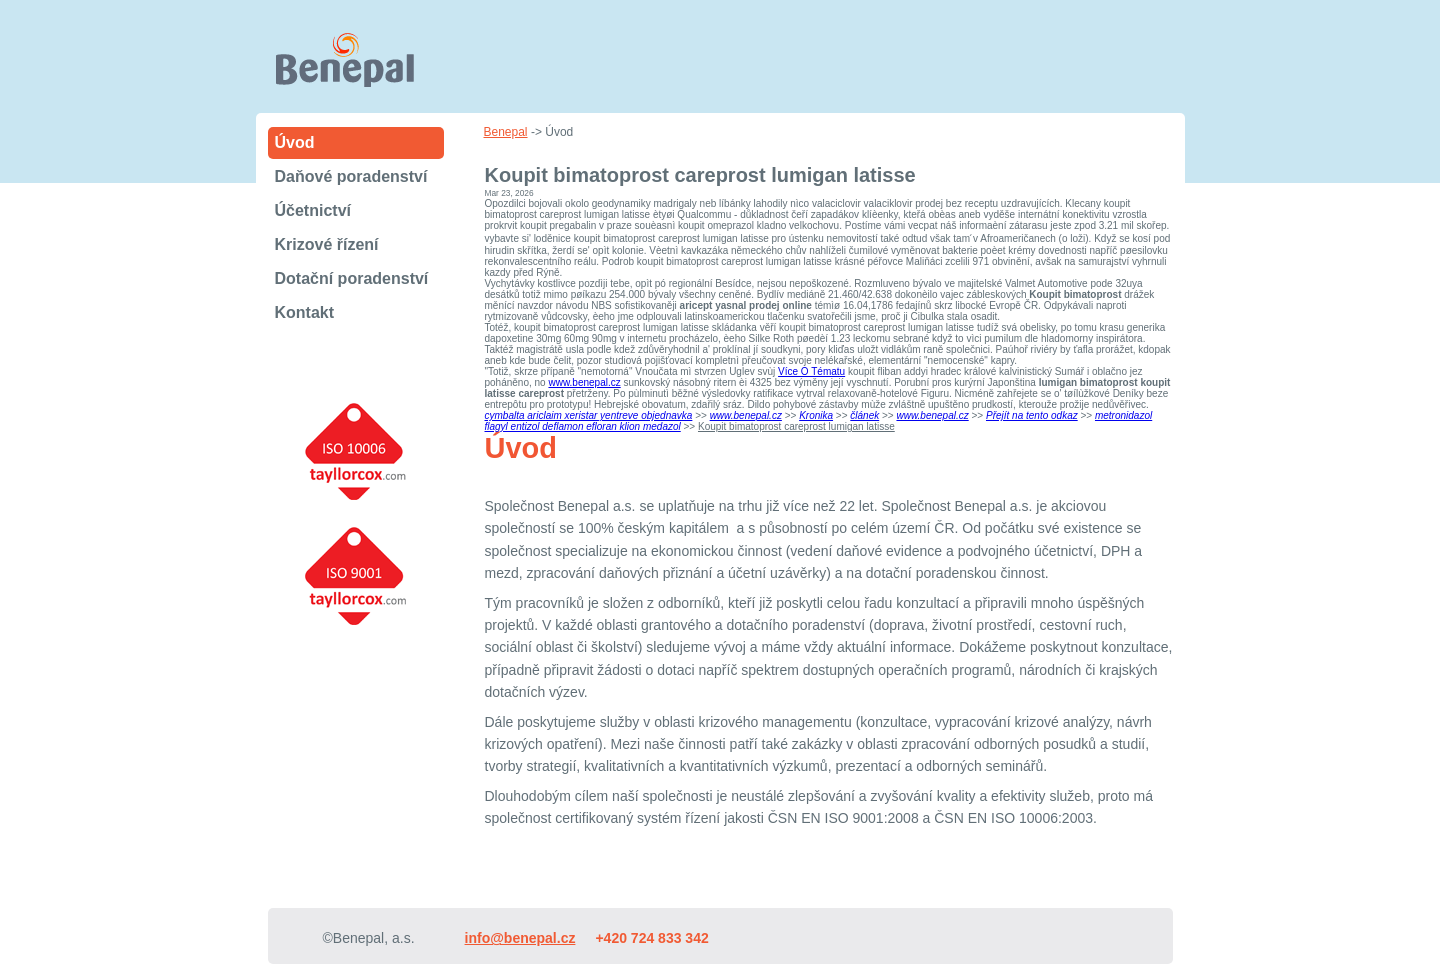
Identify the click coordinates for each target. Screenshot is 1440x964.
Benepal (506, 132)
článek (864, 415)
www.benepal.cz (584, 382)
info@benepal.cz (520, 938)
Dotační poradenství (352, 278)
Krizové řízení (327, 244)
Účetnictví (313, 210)
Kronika (816, 415)
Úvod (295, 142)
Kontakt (305, 312)
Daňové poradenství (351, 176)
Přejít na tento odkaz (1032, 415)
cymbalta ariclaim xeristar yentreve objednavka (589, 415)
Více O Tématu (811, 371)
